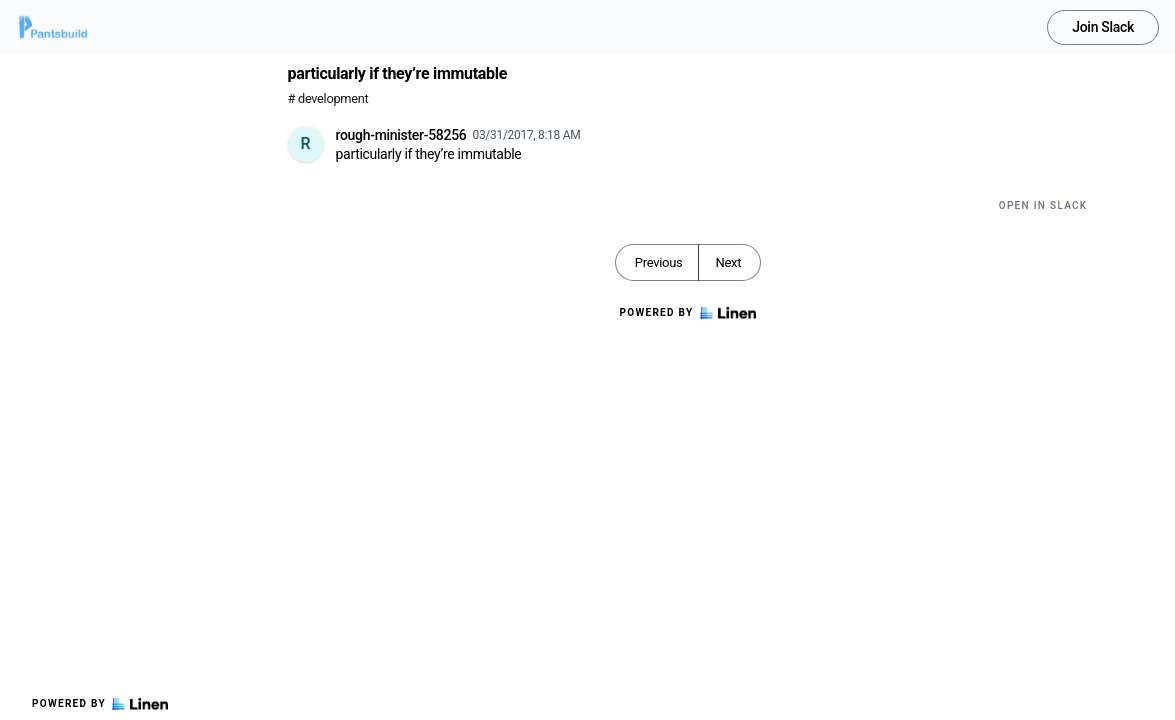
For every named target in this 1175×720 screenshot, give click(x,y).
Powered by (100, 704)
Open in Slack (1043, 205)
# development (328, 98)
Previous (659, 262)
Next (728, 262)
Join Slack (1103, 27)
